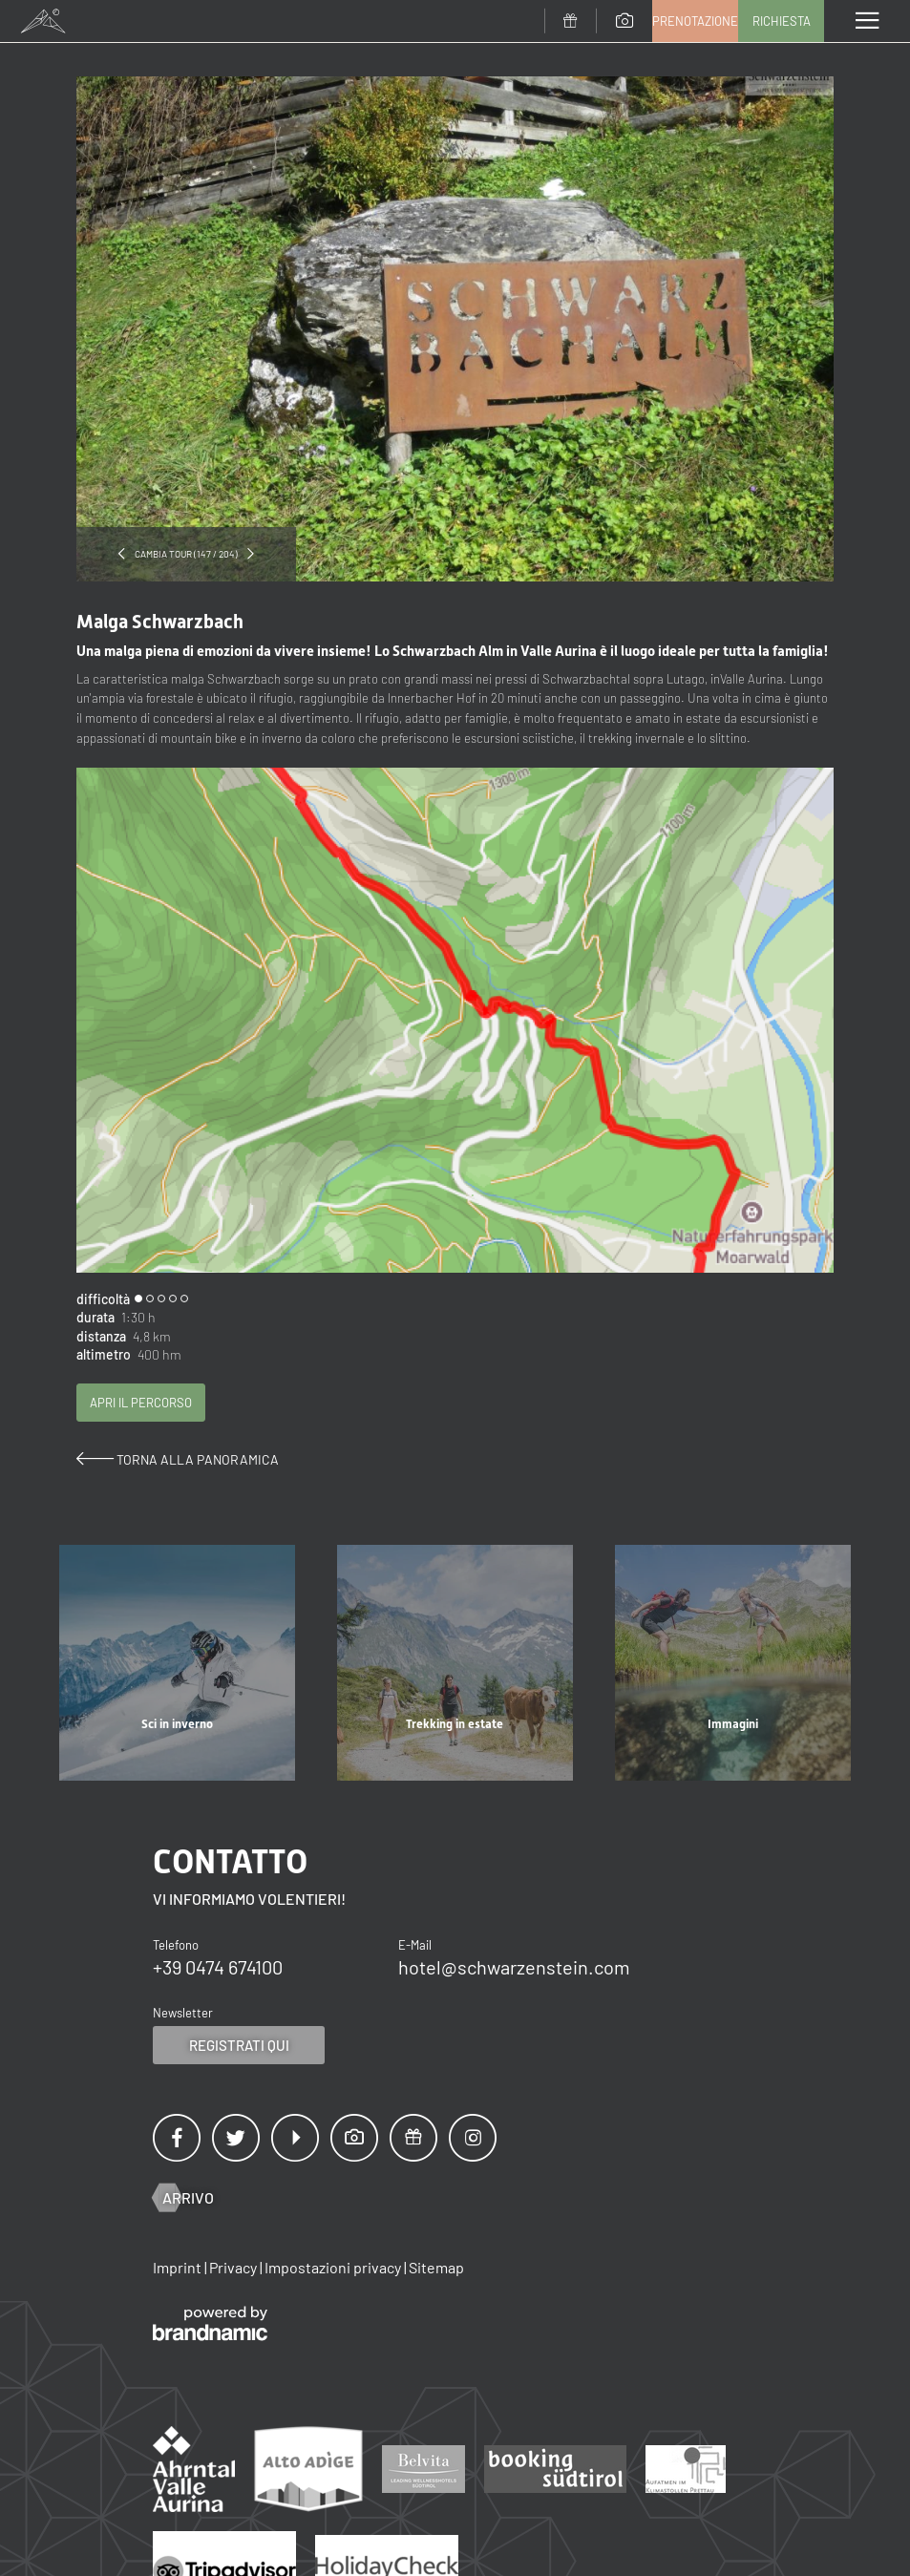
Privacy (234, 2267)
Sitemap (436, 2267)
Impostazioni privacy (334, 2267)
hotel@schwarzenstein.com (514, 1966)
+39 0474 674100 (218, 1966)
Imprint (178, 2267)
